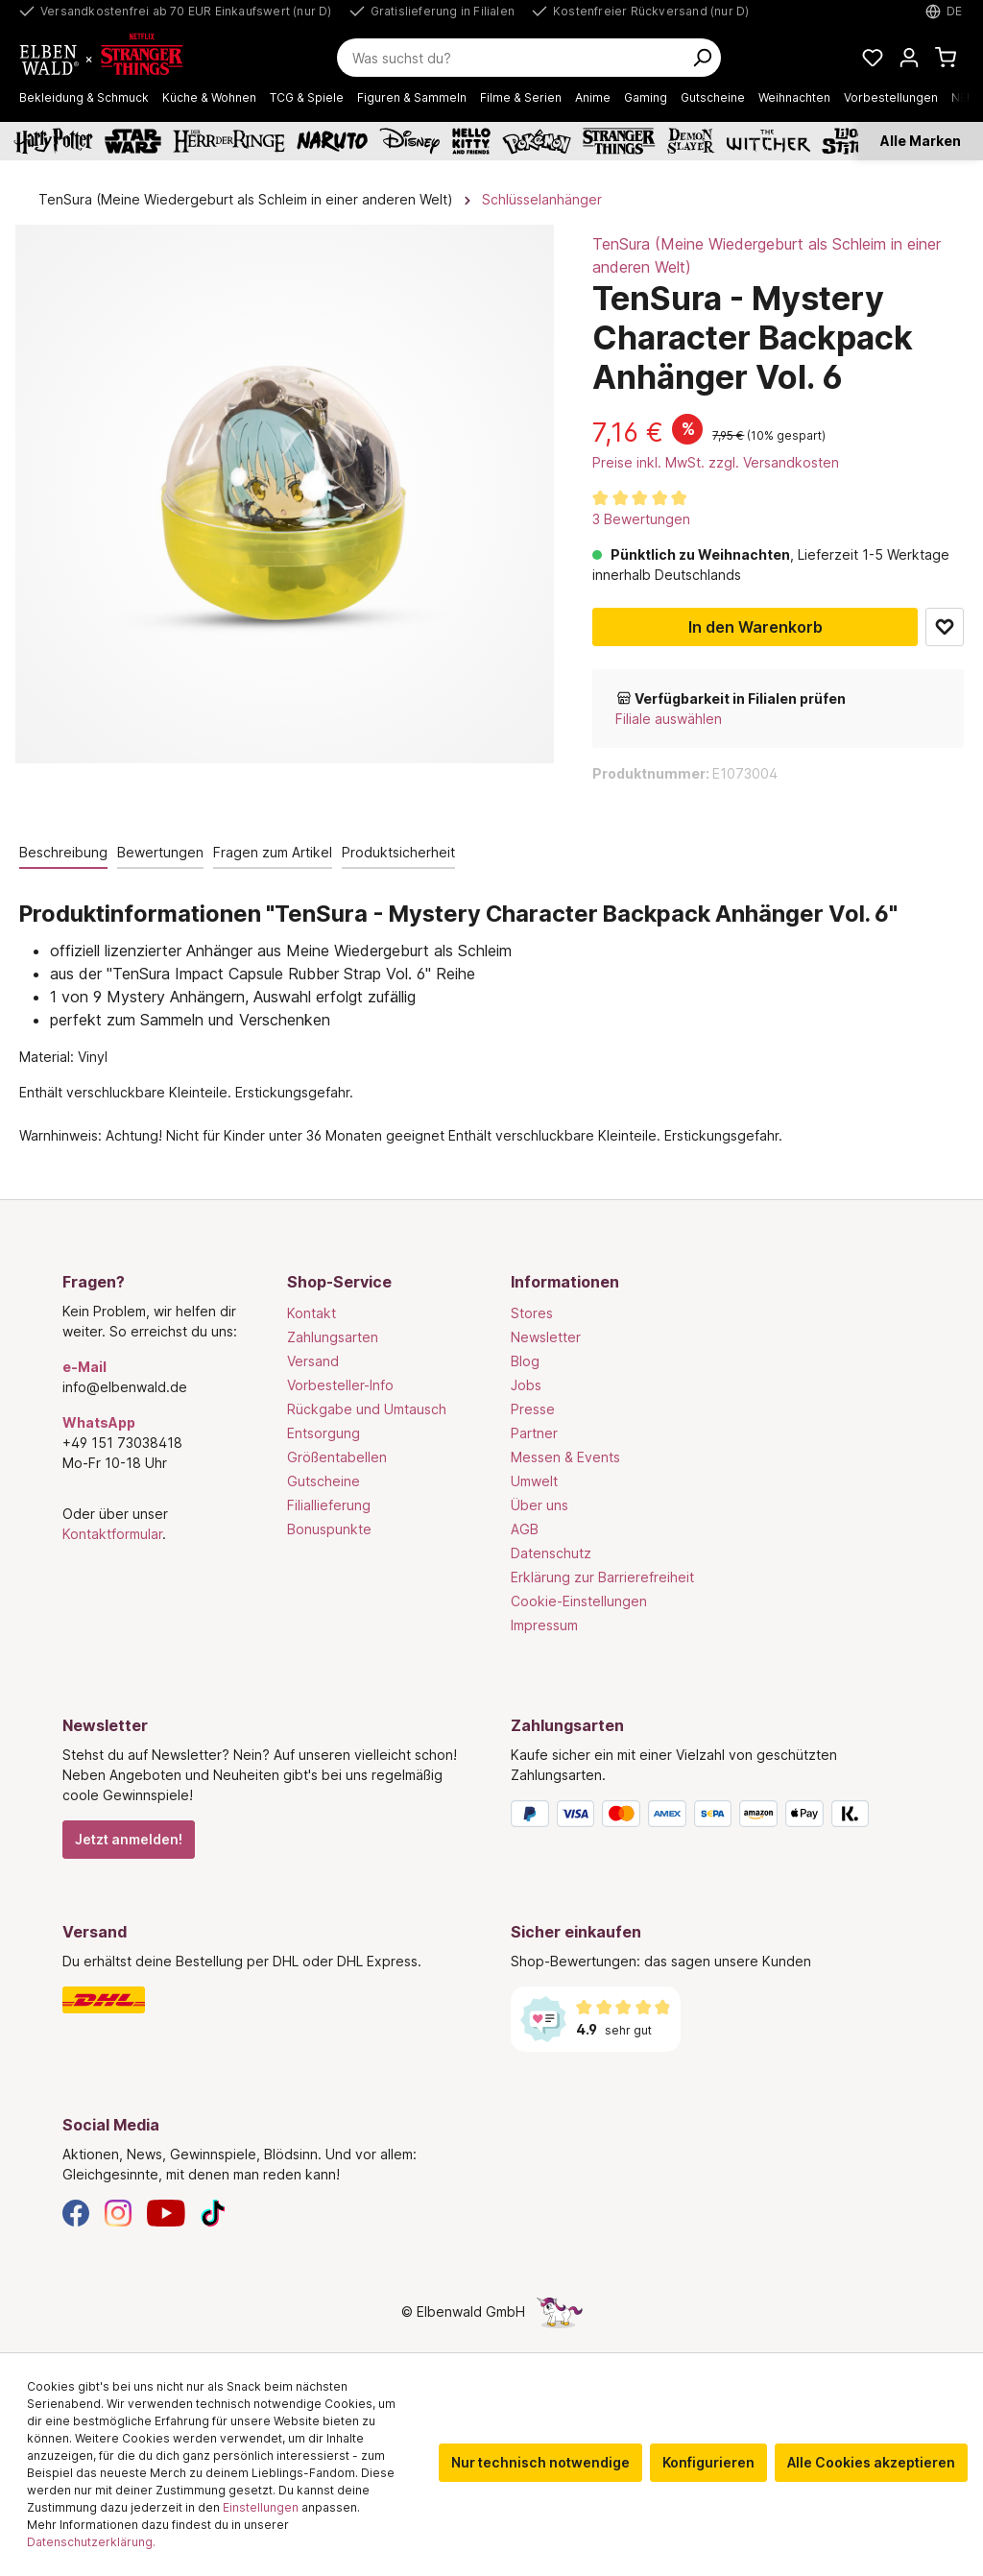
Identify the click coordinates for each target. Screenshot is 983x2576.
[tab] (63, 853)
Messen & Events (565, 1457)
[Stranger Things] (619, 141)
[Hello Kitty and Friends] (471, 141)
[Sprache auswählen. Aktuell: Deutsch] (944, 11)
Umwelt (534, 1481)
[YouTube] (166, 2211)
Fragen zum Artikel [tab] (272, 852)
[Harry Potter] (53, 141)
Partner (534, 1433)
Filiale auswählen (668, 718)
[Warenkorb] (945, 57)
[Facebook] (75, 2211)
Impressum (544, 1625)
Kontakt (311, 1313)
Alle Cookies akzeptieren (871, 2462)
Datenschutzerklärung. (91, 2542)
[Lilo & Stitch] (850, 141)
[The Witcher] (768, 141)
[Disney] (409, 141)
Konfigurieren (708, 2462)
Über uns (539, 1505)
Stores (532, 1313)
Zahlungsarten (332, 1337)
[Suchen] (701, 57)
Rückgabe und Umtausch (366, 1409)
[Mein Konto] (909, 57)
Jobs (526, 1385)
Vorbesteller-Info (340, 1385)
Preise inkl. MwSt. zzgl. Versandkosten (715, 462)
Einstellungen (261, 2507)
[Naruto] (332, 141)
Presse (533, 1409)
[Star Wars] (133, 141)
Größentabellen (337, 1457)
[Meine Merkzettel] (872, 57)
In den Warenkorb (755, 627)
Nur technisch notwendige (540, 2462)
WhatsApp (98, 1422)
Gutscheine (323, 1481)
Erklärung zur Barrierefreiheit (602, 1577)
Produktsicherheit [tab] (398, 852)
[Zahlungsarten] (716, 1817)
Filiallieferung (329, 1505)
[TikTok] (213, 2211)
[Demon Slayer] (691, 141)
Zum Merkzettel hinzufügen (944, 627)
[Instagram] (118, 2211)
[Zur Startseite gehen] (111, 57)
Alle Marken (920, 140)
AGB (525, 1529)
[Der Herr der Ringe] (229, 141)
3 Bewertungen (641, 519)
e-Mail (84, 1367)
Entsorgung (323, 1433)
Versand (313, 1361)
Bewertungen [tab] (160, 852)
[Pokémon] (536, 141)
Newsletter (546, 1337)
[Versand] (267, 1999)
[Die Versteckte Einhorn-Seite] (560, 2311)
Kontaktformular (112, 1534)
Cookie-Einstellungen (579, 1601)
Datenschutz (551, 1553)
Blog (525, 1361)
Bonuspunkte (329, 1529)
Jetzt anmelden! (128, 1839)
